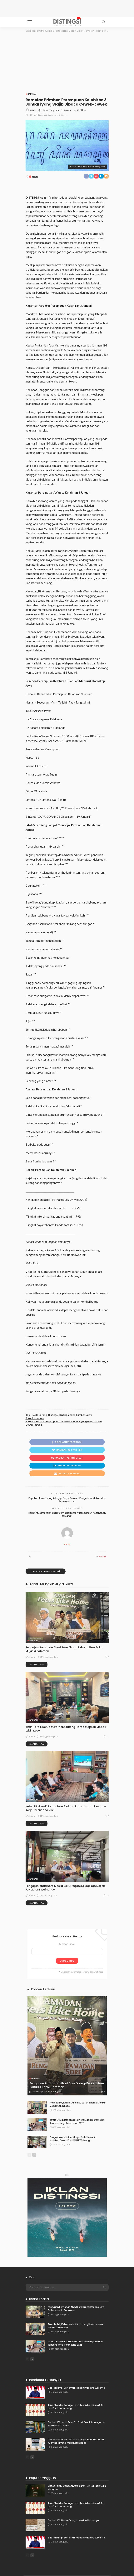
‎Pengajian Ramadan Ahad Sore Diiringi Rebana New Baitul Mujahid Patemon (64, 1649)
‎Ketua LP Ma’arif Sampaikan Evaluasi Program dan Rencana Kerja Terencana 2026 (66, 1808)
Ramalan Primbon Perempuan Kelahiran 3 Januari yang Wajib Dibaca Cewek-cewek (64, 1423)
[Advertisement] (67, 61)
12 (106, 1895)
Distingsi (53, 1415)
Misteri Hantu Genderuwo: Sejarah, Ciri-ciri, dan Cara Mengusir (77, 2487)
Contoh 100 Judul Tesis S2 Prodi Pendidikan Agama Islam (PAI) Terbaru (76, 2424)
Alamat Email (67, 1944)
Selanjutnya (36, 1664)
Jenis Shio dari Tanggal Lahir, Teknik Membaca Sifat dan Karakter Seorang (76, 2406)
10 (106, 1736)
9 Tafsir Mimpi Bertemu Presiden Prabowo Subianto (76, 2387)
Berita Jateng (39, 1415)
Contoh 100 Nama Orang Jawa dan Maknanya (73, 2520)
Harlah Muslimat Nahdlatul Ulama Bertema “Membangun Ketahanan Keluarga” (67, 1514)
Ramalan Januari (35, 1418)
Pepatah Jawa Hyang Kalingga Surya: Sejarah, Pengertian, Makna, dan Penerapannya (67, 1499)
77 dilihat (81, 110)
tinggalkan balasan (44, 1571)
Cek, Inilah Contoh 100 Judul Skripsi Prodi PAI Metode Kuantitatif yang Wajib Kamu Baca (76, 2441)
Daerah (33, 1640)
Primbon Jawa (84, 1415)
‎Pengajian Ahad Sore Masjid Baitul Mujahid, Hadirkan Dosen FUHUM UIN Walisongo (65, 1887)
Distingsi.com (67, 1415)
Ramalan (32, 94)
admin (33, 110)
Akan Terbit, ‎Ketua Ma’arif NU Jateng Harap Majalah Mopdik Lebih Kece (66, 1728)
